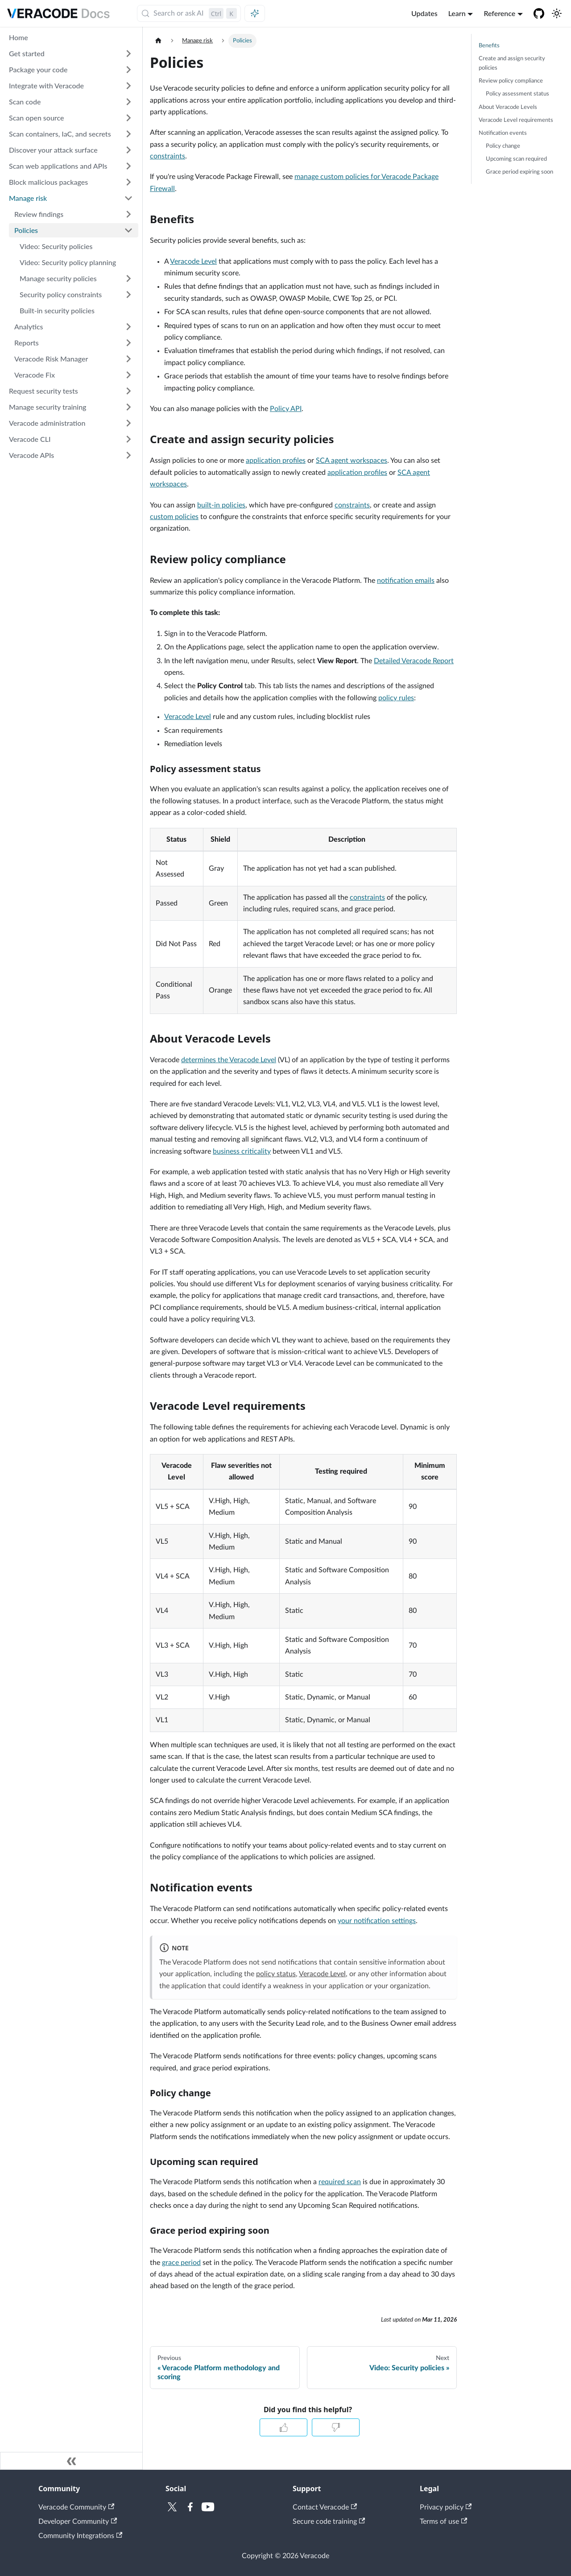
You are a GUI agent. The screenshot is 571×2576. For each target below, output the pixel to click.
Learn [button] (457, 13)
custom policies (174, 516)
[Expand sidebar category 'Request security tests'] (128, 391)
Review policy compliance (511, 80)
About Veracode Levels (508, 107)
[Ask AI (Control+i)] (254, 13)
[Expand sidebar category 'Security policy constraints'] (128, 294)
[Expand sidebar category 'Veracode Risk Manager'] (128, 359)
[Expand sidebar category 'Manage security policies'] (128, 278)
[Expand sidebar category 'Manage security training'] (128, 407)
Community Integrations (80, 2535)
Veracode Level (193, 261)
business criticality (242, 1151)
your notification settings (377, 1920)
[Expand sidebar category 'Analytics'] (128, 327)
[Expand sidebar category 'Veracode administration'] (128, 423)
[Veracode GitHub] (539, 13)
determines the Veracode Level (228, 1060)
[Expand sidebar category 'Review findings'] (128, 214)
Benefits (489, 45)
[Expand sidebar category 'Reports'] (128, 343)
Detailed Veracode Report (414, 661)
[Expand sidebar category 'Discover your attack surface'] (128, 150)
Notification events (503, 133)
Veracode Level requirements (516, 120)
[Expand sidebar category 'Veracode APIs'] (128, 455)
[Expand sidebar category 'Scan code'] (128, 102)
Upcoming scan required (516, 159)
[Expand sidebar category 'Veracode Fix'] (128, 375)
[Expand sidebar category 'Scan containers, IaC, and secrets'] (128, 134)
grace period (181, 2262)
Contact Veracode (325, 2507)
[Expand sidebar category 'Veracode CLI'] (128, 439)
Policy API (286, 408)
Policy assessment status (517, 93)
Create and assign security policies (512, 63)
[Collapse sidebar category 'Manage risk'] (128, 198)
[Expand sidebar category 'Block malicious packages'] (128, 182)
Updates (424, 13)
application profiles (276, 460)
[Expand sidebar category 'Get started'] (128, 53)
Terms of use (443, 2521)
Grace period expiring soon (519, 172)
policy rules (396, 698)
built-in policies (221, 505)
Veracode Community (76, 2507)
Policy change (503, 146)
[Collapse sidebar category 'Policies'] (128, 230)
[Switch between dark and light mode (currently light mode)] (557, 13)
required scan (340, 2181)
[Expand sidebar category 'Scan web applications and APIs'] (128, 166)
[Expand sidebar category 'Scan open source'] (128, 118)
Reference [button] (499, 13)
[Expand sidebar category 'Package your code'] (128, 69)
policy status (276, 1974)
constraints (167, 156)
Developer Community (77, 2521)
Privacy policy (446, 2507)
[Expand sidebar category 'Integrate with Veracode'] (128, 86)
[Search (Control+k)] (189, 13)
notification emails (405, 580)
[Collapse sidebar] (71, 2461)
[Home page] (158, 41)
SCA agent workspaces (351, 460)
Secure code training (329, 2521)
